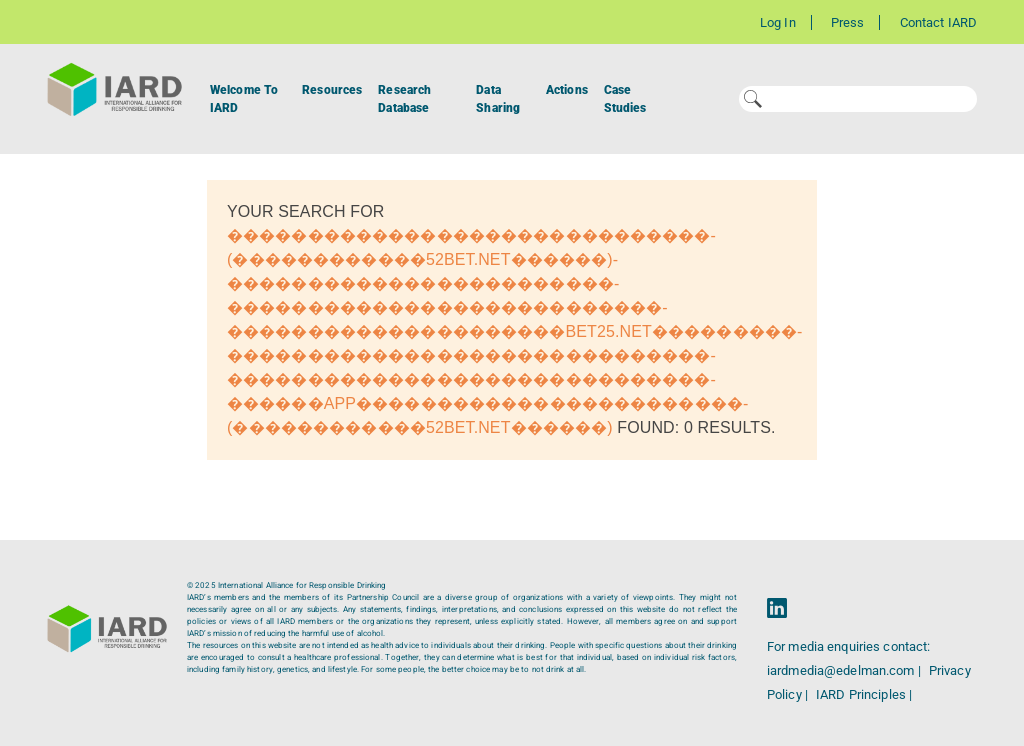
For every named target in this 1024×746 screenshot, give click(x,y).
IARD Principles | (864, 694)
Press (848, 22)
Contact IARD (938, 22)
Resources (332, 90)
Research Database (404, 99)
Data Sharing (498, 99)
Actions (567, 90)
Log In (778, 22)
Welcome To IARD (244, 99)
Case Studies (625, 99)
